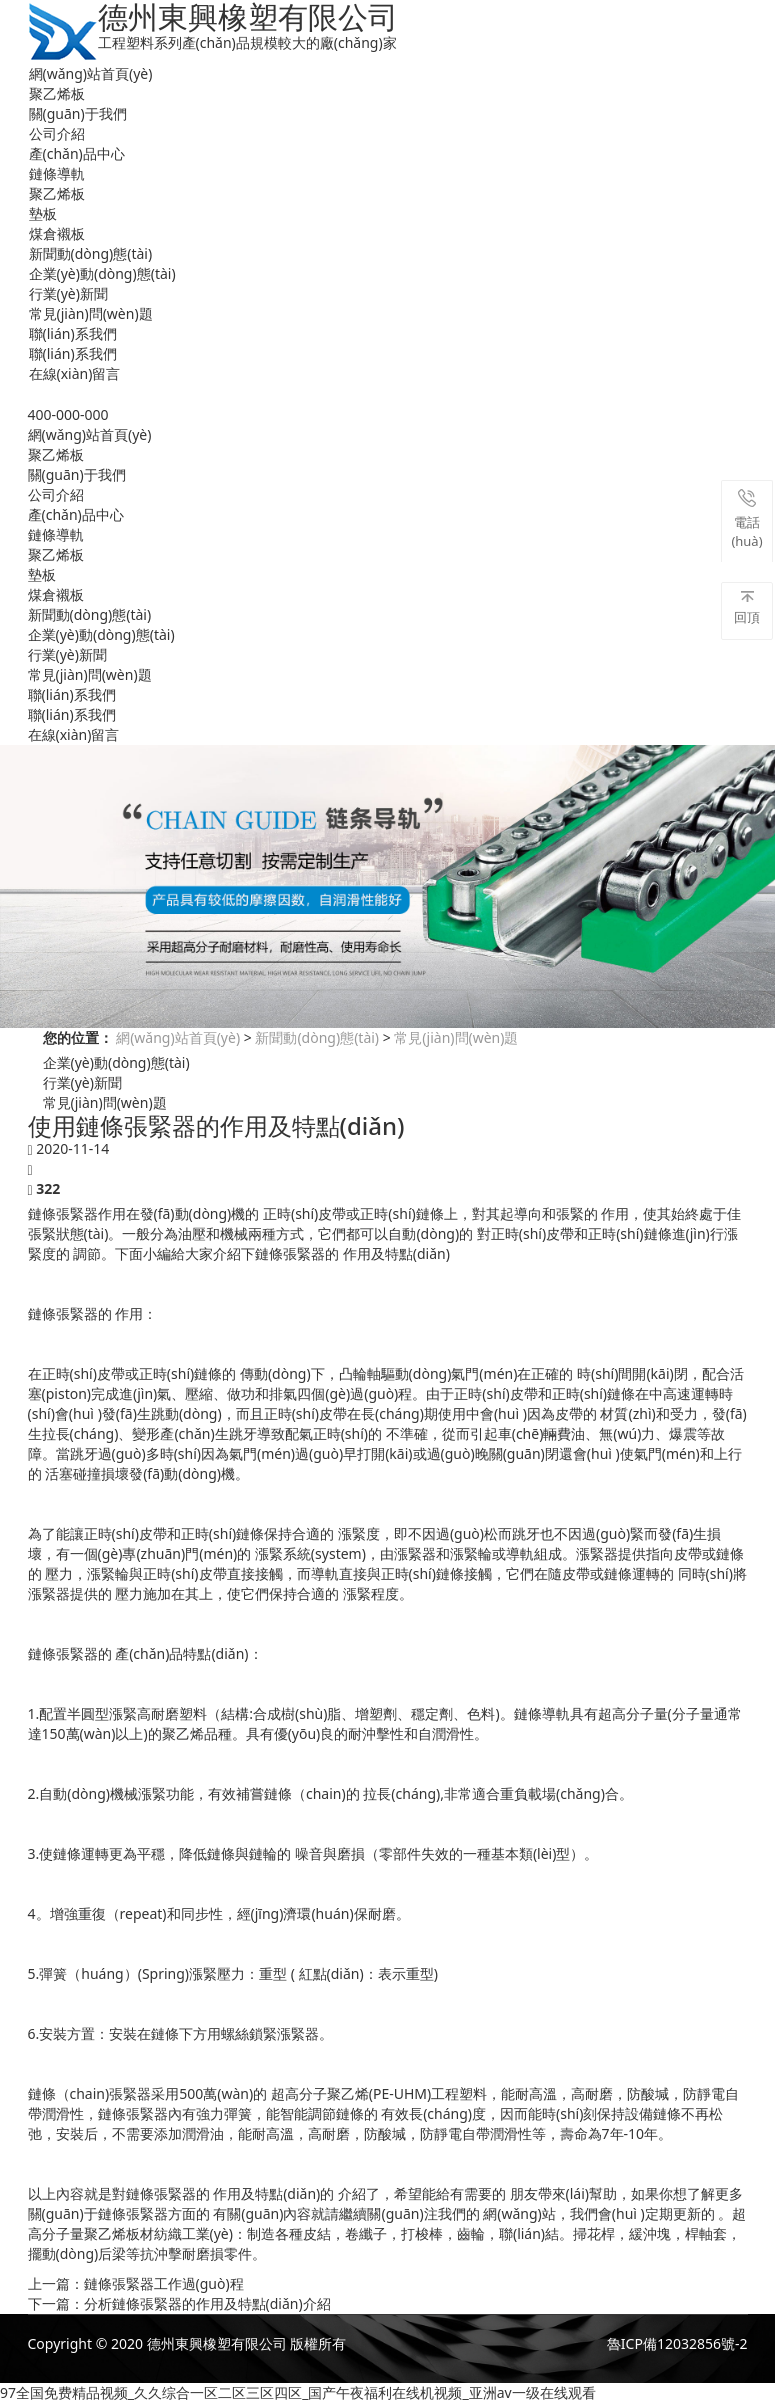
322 (48, 1188)
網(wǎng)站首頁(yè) (91, 73)
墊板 (43, 213)
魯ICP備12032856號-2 (677, 2343)
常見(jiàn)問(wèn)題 (91, 313)
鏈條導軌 (57, 173)
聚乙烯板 (57, 93)
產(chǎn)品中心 (77, 153)
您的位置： (78, 1037)
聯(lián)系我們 (73, 333)
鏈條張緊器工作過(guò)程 (164, 2283)
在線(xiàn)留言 (75, 373)
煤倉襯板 (57, 233)
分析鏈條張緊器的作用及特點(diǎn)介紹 (207, 2303)
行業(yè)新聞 (68, 293)
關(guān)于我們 (78, 113)
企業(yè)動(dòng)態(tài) (102, 273)
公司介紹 (57, 133)
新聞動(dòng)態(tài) (91, 253)
